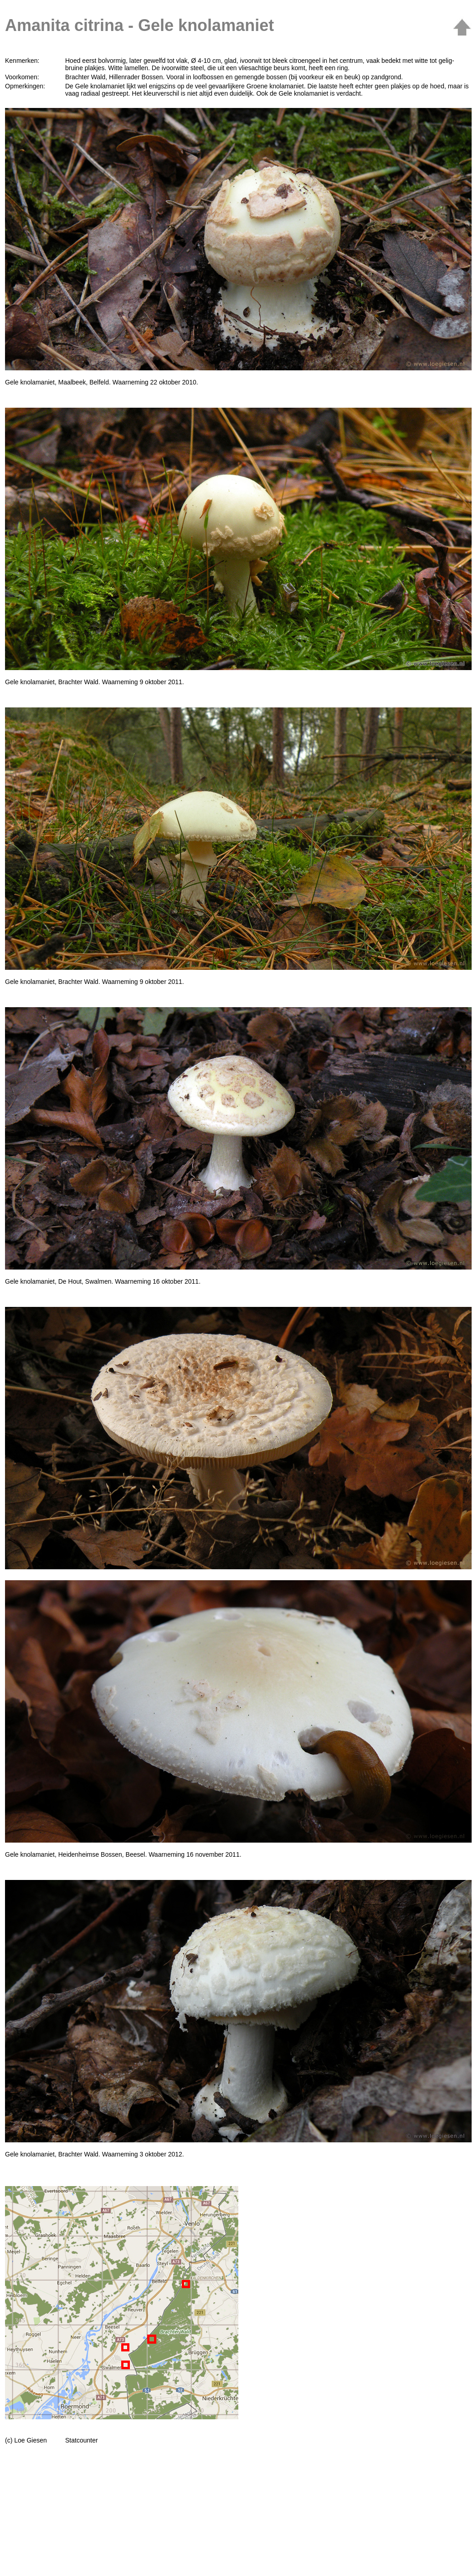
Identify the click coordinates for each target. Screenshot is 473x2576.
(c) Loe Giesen (26, 2440)
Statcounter (81, 2440)
